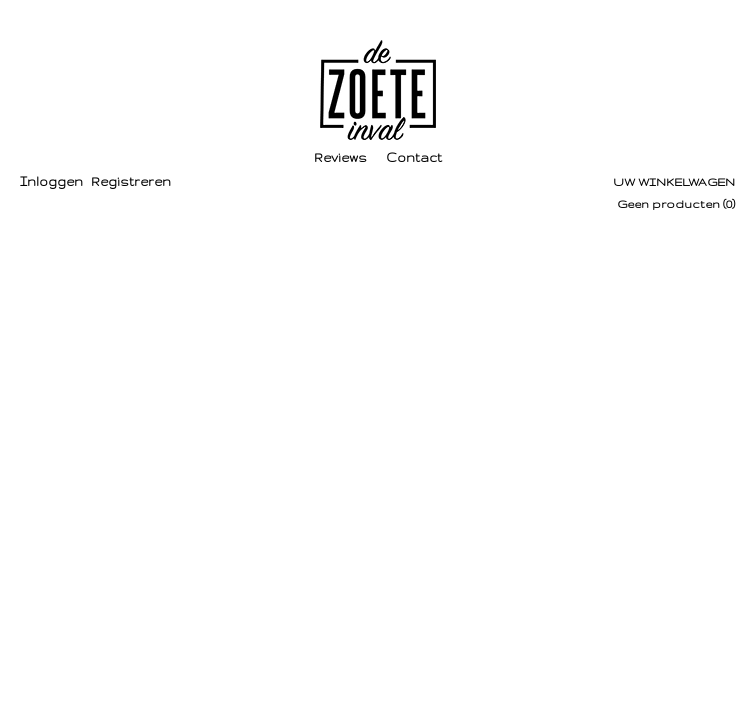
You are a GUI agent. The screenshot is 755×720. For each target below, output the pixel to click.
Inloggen (51, 181)
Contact (414, 157)
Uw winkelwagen (674, 182)
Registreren (131, 181)
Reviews (340, 157)
